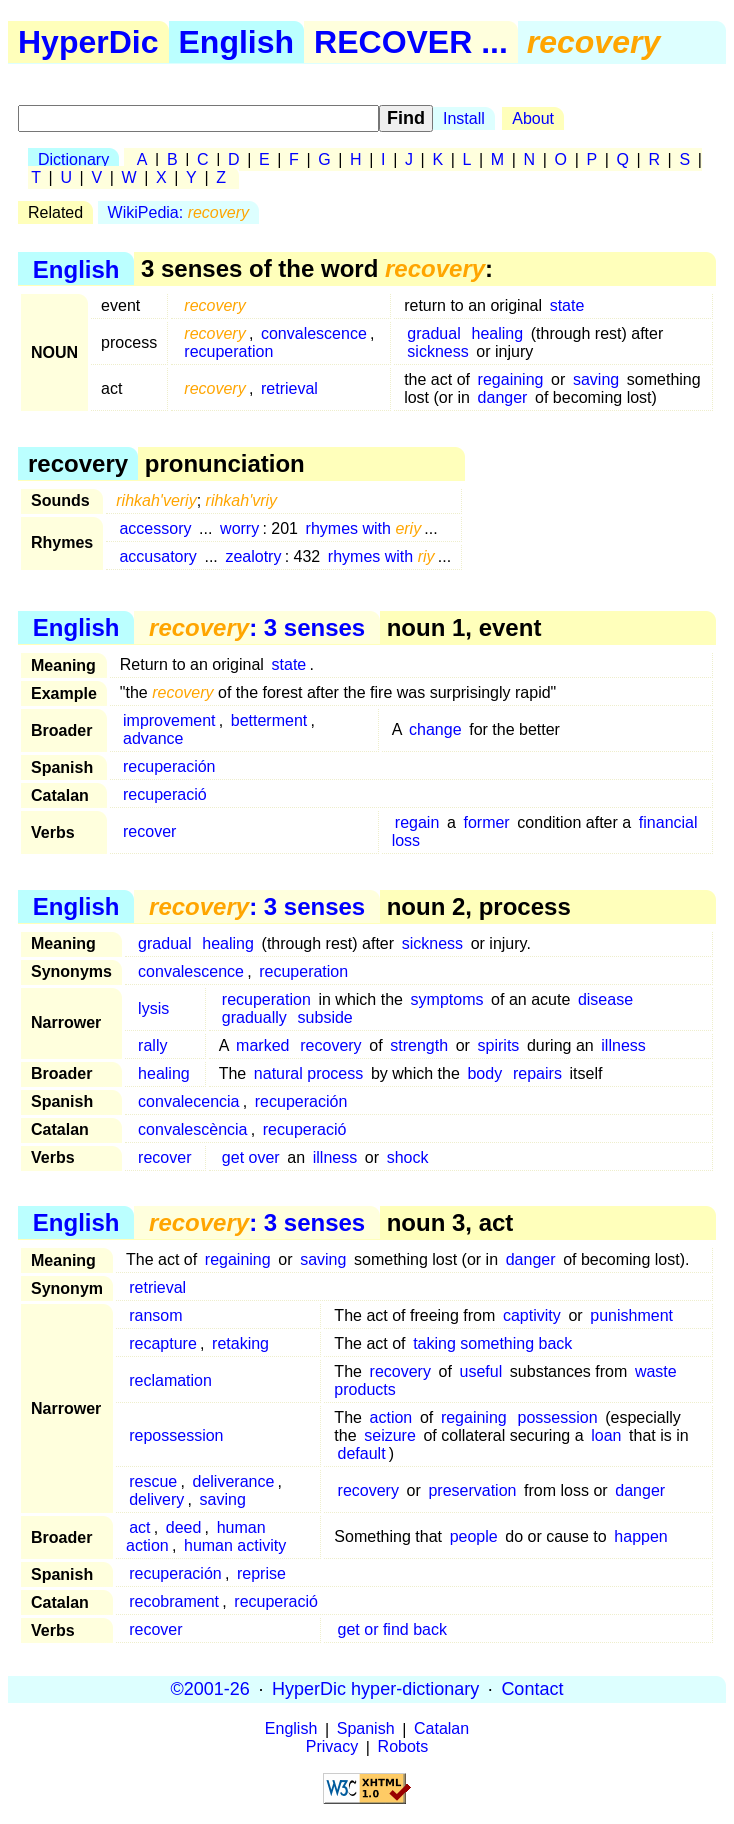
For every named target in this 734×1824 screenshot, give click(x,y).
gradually (254, 1017)
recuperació (165, 794)
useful (481, 1371)
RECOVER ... (411, 42)
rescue (153, 1481)
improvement (169, 720)
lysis (153, 1008)
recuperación (169, 766)
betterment (269, 720)
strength (419, 1045)
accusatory (157, 556)
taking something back (492, 1343)
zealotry (253, 556)
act (139, 1527)
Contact (532, 1689)
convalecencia (188, 1101)
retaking (240, 1343)
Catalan (441, 1729)
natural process (308, 1073)
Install (464, 118)
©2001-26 (210, 1689)
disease (605, 999)
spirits (499, 1045)
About (533, 118)
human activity (235, 1545)
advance (153, 738)
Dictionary (73, 159)
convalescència (192, 1129)
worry (239, 528)
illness (623, 1045)
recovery (330, 1045)
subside (325, 1017)
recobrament (174, 1601)
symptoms (447, 999)
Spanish (366, 1729)
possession (558, 1417)
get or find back (392, 1629)
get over (251, 1157)
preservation (472, 1490)
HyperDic (88, 42)
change (435, 729)
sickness (437, 351)
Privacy (332, 1747)
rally (152, 1045)
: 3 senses (257, 627)
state (567, 305)
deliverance (234, 1481)
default (362, 1453)
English (237, 42)
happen (640, 1536)
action (391, 1417)
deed (184, 1527)
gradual (433, 333)
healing (498, 333)
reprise (261, 1573)
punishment (631, 1315)
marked (262, 1045)
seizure (390, 1435)
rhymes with (364, 528)
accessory (155, 528)
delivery (156, 1499)
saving (596, 379)
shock (408, 1157)
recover (149, 831)
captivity (532, 1315)
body (484, 1073)
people (474, 1536)
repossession (176, 1435)
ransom (155, 1315)
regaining (511, 379)
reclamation (170, 1380)
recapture (163, 1343)
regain (417, 822)
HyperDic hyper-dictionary (375, 1689)
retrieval (289, 388)
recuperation (228, 351)
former (486, 822)
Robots (403, 1747)
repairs (537, 1073)
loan (606, 1435)
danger (503, 397)
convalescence (314, 333)
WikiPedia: (178, 212)
